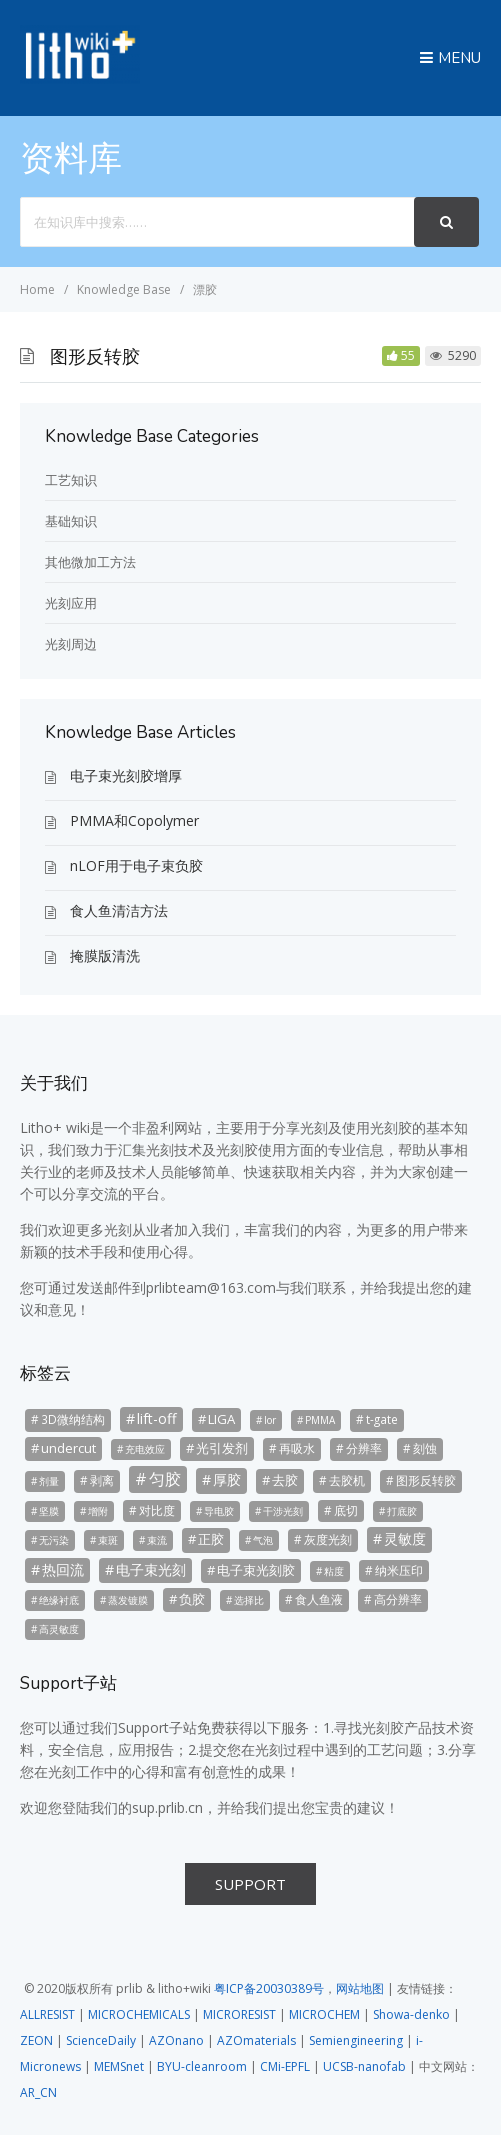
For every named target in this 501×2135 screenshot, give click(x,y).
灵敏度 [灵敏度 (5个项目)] (405, 1538)
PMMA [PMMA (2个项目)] (320, 1420)
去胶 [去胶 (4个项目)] (285, 1480)
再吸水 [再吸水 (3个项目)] (297, 1448)
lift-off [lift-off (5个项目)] (157, 1418)
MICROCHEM (324, 2014)
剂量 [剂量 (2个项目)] (49, 1481)
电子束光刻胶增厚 (126, 775)
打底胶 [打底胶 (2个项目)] (402, 1511)
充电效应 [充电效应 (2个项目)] (145, 1449)
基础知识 (71, 521)
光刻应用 (71, 603)
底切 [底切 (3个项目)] (346, 1510)
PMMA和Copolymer (134, 820)
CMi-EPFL (285, 2066)
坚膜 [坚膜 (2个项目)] (49, 1511)
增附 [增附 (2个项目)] (98, 1511)
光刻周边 (71, 644)
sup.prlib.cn (167, 1807)
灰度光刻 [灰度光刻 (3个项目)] (328, 1539)
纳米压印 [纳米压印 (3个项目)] (399, 1570)
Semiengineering (356, 2040)
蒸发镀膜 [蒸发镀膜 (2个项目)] (128, 1600)
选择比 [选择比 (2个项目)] (249, 1600)
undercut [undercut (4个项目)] (68, 1448)
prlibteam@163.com (211, 1287)
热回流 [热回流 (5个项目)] (63, 1569)
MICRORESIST (239, 2014)
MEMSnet (119, 2066)
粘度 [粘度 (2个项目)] (334, 1571)
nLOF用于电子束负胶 (136, 865)
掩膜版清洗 (105, 955)
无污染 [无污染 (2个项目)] (54, 1540)
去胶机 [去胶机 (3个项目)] (347, 1480)
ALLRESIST (47, 2014)
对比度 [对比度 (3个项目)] (157, 1510)
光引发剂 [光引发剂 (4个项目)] (222, 1448)
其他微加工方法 (90, 562)
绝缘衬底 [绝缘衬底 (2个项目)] (59, 1600)
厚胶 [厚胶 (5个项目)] (227, 1479)
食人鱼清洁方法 (119, 910)
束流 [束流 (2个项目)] (157, 1540)
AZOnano (176, 2040)
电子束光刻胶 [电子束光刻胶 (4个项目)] (256, 1570)
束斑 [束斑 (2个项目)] (108, 1540)
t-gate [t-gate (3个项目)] (382, 1419)
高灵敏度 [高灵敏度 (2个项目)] (59, 1629)
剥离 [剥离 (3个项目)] (102, 1480)
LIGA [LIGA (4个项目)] (221, 1419)
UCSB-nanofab (364, 2066)
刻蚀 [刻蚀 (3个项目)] (425, 1448)
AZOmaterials (256, 2040)
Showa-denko (411, 2014)
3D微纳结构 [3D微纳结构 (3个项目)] (73, 1419)
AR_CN (38, 2092)
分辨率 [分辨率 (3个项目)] (364, 1448)
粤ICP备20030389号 (269, 1988)
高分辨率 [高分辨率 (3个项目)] (398, 1599)
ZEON (36, 2040)
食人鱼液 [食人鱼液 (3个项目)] (319, 1599)
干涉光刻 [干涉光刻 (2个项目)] (283, 1511)
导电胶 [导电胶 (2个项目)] (219, 1511)
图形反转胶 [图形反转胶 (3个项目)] (426, 1480)
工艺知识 (71, 480)
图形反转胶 (95, 357)
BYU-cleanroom (202, 2066)
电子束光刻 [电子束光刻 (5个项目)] (151, 1569)
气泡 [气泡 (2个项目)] (263, 1540)
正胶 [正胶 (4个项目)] (211, 1539)
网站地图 (360, 1988)
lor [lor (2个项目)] (270, 1420)
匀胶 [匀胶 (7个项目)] (165, 1479)
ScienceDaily (101, 2040)
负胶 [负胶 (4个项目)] (192, 1599)
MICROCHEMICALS (139, 2014)
